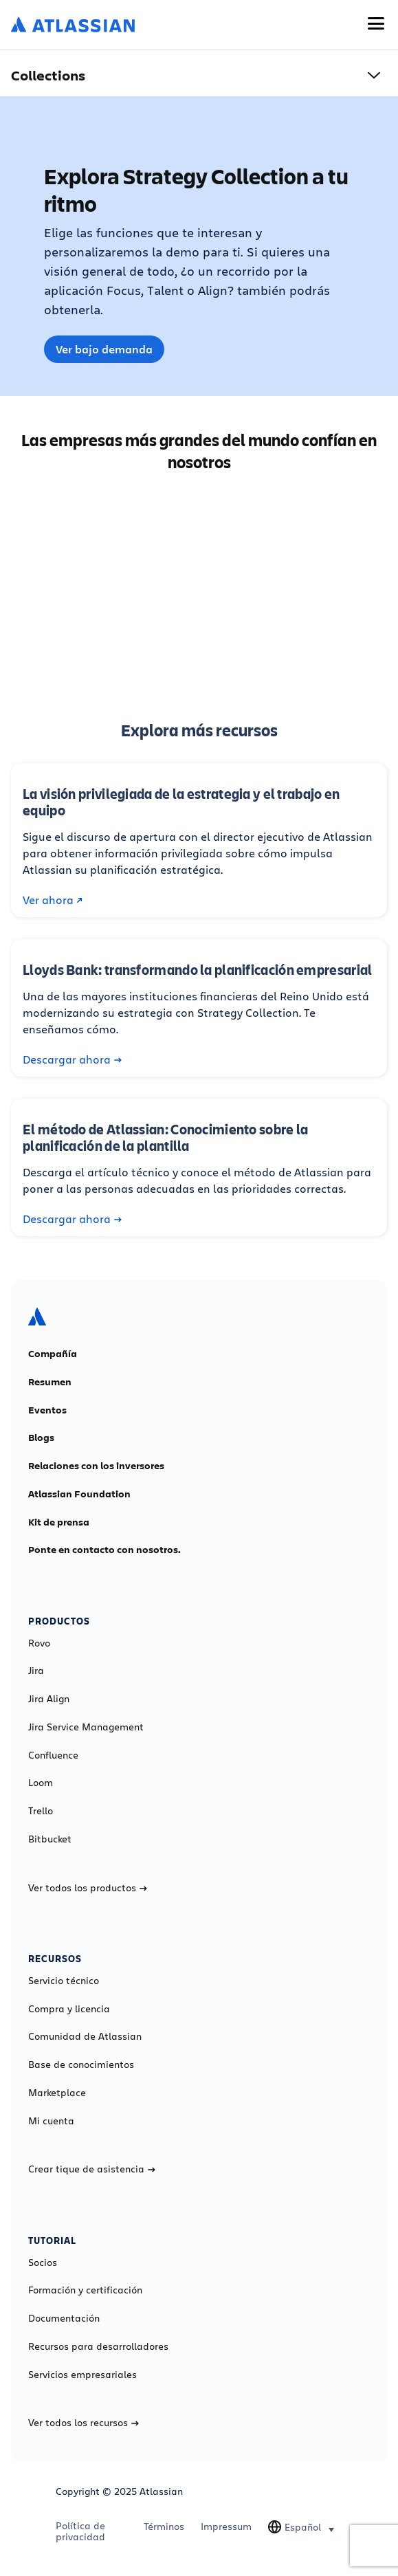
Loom (40, 1782)
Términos (164, 2526)
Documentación (64, 2318)
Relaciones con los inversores (96, 1465)
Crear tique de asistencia (91, 2169)
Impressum (226, 2526)
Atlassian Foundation (79, 1493)
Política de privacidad (80, 2531)
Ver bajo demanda (104, 349)
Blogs (41, 1437)
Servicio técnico (63, 1980)
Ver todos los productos (87, 1887)
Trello (40, 1810)
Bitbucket (49, 1839)
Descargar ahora (72, 1059)
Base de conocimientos (81, 2064)
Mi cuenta (51, 2120)
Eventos (47, 1410)
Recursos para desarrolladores (98, 2346)
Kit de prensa (58, 1522)
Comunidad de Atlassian (85, 2036)
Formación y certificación (85, 2290)
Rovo (39, 1643)
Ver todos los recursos (83, 2422)
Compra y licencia (69, 2008)
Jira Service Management (86, 1726)
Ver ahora (52, 899)
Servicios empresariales (82, 2374)
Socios (42, 2262)
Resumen (49, 1381)
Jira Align (48, 1698)
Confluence (53, 1755)
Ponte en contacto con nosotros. (104, 1549)
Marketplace (57, 2092)
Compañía (52, 1353)
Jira (36, 1670)
